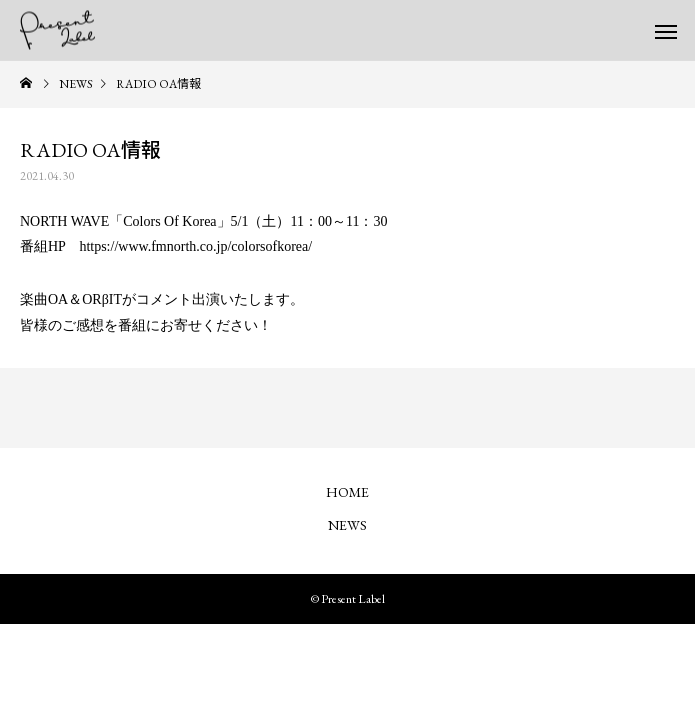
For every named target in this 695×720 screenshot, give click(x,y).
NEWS (347, 525)
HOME (347, 492)
